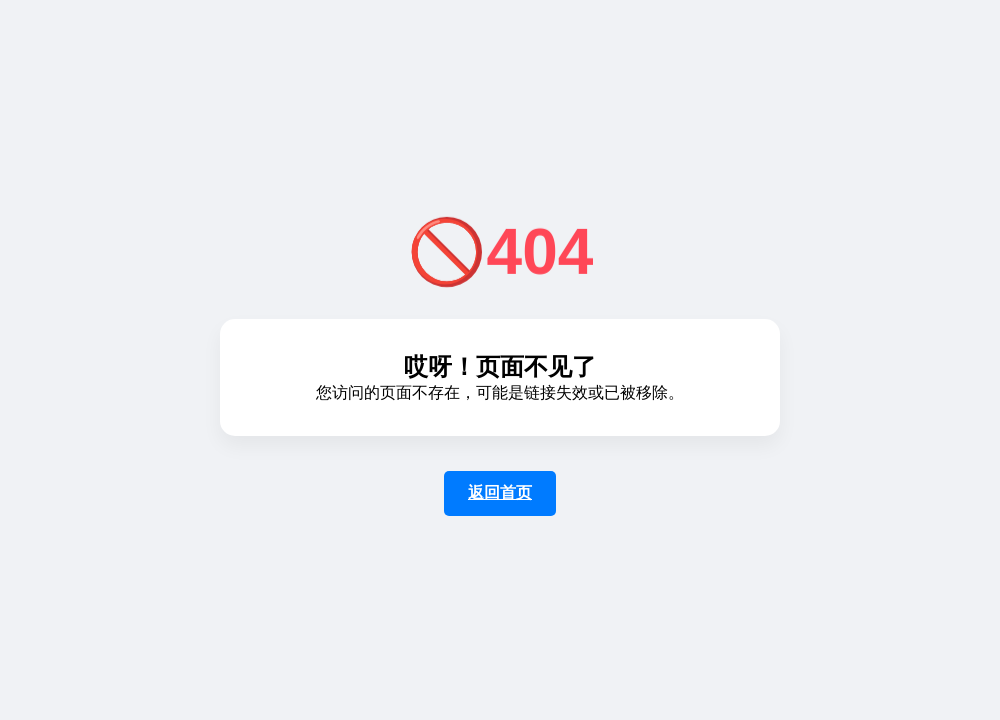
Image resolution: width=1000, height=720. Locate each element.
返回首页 (500, 492)
